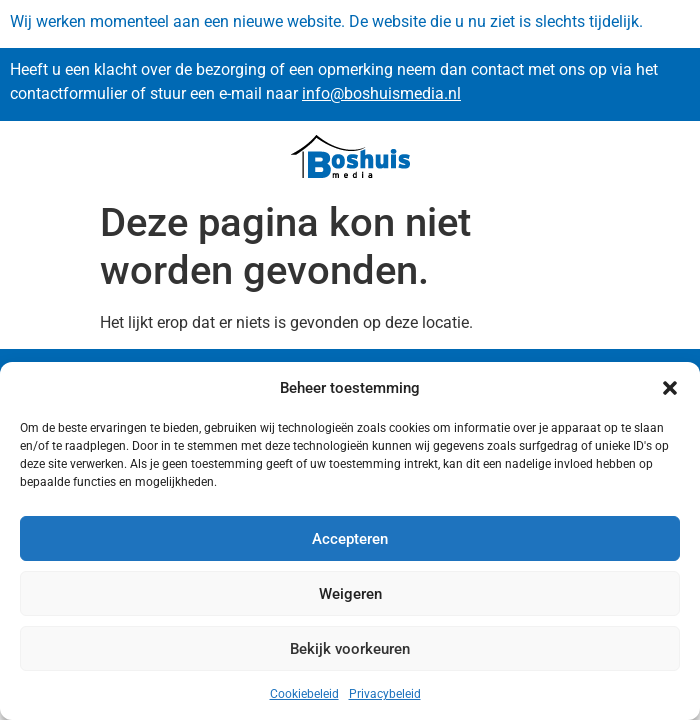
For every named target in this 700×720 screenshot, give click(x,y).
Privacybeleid (385, 694)
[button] (670, 388)
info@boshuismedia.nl (381, 93)
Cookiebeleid (304, 694)
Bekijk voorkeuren (350, 649)
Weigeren (350, 594)
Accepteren (350, 539)
